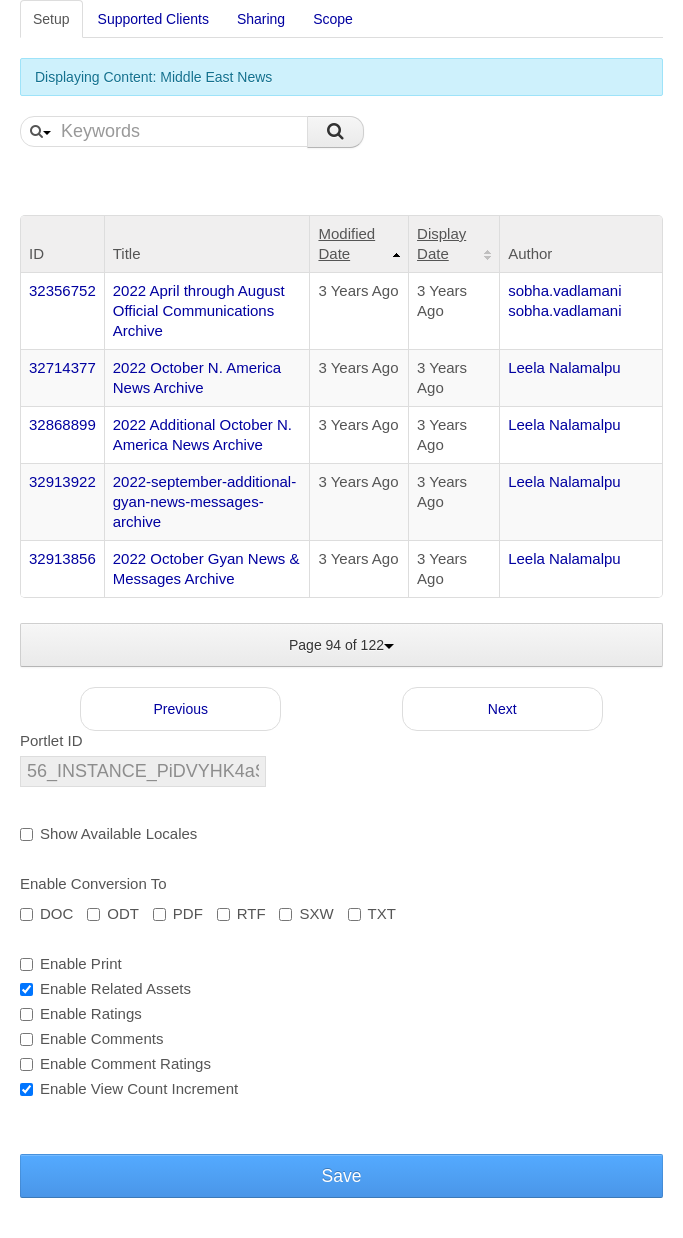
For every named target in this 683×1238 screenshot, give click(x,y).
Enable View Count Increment (129, 1088)
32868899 (62, 424)
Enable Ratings (81, 1013)
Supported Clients (153, 19)
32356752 (62, 290)
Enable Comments (91, 1038)
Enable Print (71, 963)
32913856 (62, 558)
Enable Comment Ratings (115, 1063)
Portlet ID (51, 740)
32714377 (62, 367)
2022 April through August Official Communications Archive (199, 310)
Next (502, 709)
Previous (181, 709)
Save (342, 1176)
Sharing (261, 19)
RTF (241, 913)
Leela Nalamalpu (564, 367)
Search (335, 132)
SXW (306, 913)
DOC (46, 913)
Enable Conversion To (93, 883)
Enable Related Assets (105, 988)
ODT (113, 913)
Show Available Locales (108, 833)
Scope (333, 19)
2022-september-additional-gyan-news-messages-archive (204, 501)
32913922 (62, 481)
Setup (51, 19)
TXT (372, 913)
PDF (178, 913)
